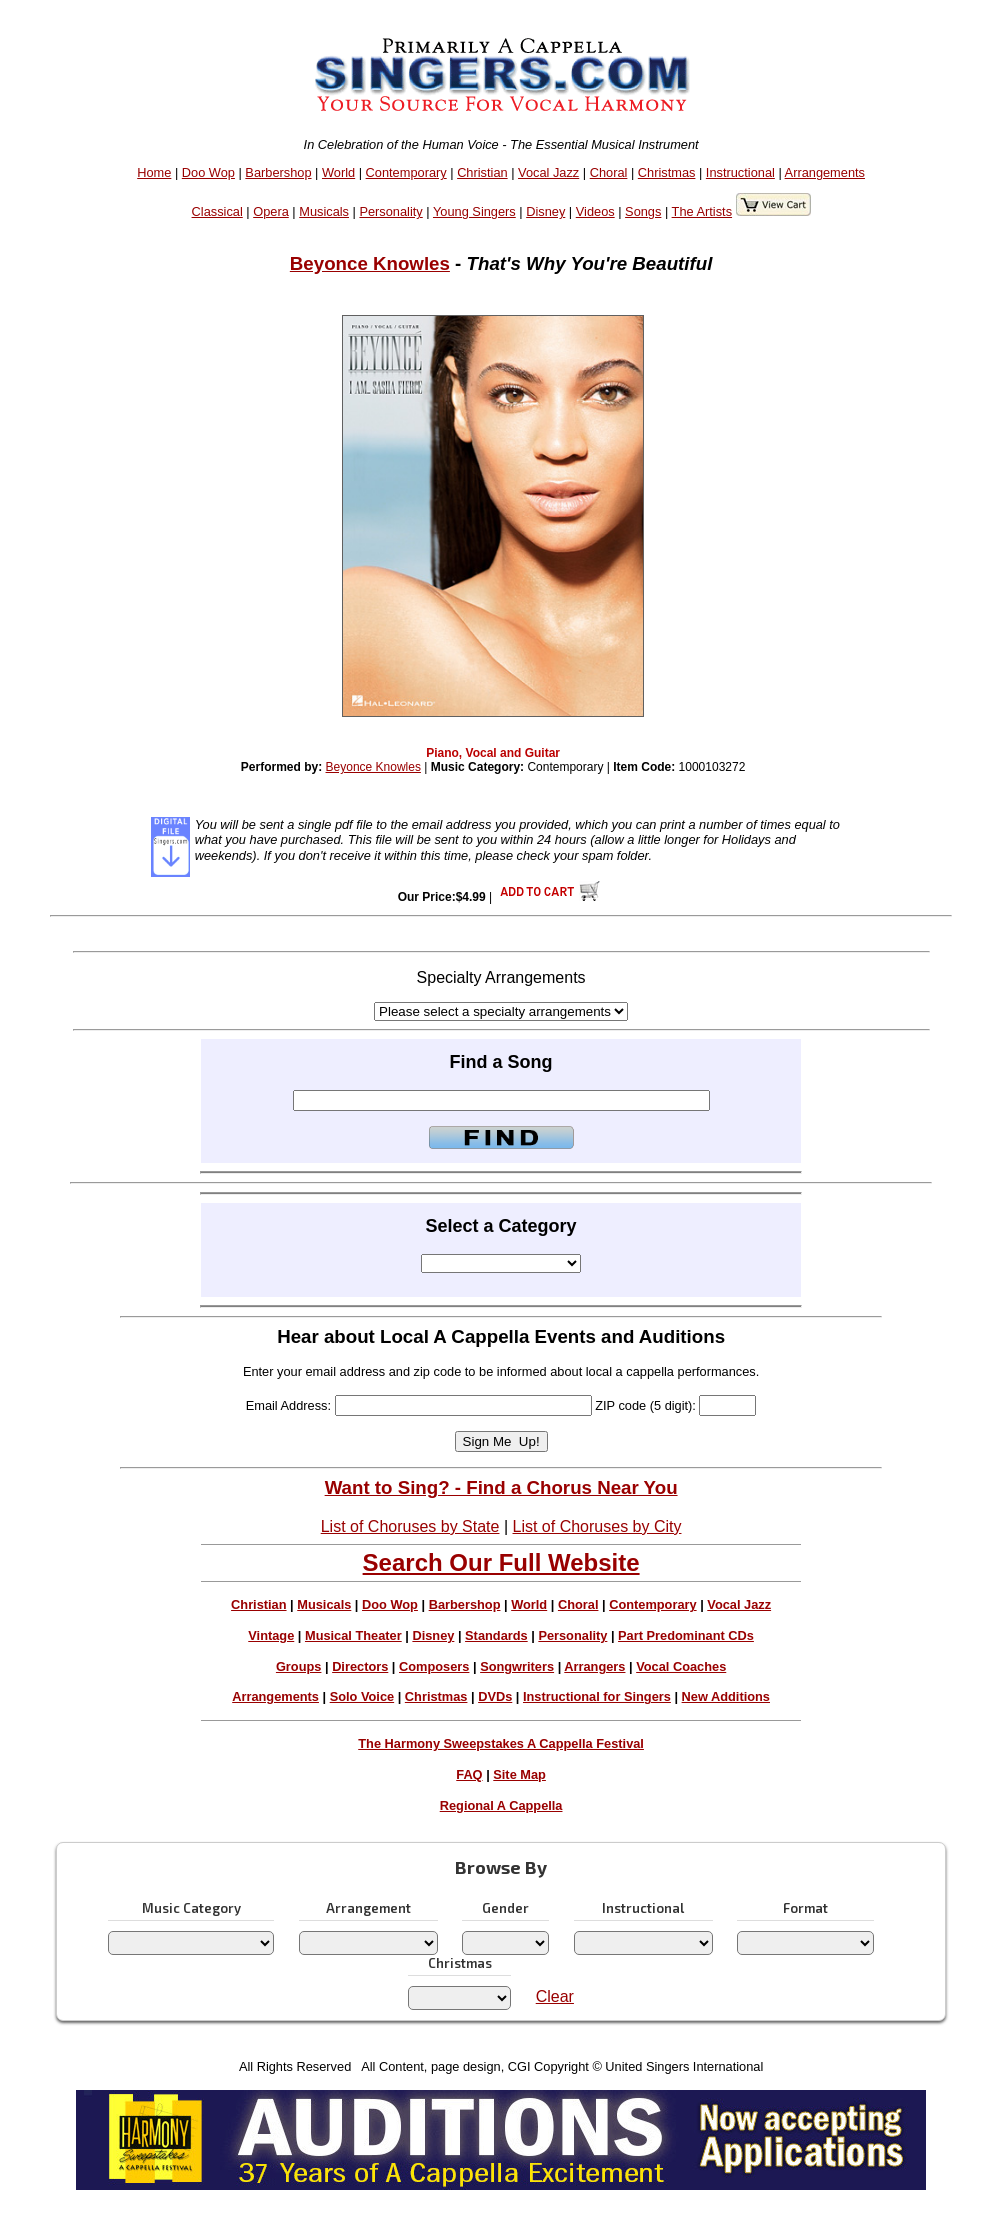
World (338, 172)
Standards (496, 1635)
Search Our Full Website (501, 1562)
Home (154, 172)
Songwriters (517, 1666)
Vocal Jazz (548, 172)
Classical (217, 211)
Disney (545, 211)
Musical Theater (353, 1635)
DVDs (495, 1696)
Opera (271, 211)
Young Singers (474, 211)
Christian (482, 172)
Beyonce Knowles (370, 263)
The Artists (702, 211)
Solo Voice (362, 1696)
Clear (555, 1996)
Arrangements (825, 172)
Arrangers (594, 1666)
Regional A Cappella (501, 1805)
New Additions (726, 1696)
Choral (609, 172)
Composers (434, 1666)
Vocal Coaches (681, 1666)
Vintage (271, 1635)
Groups (299, 1666)
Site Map (519, 1774)
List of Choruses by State (410, 1526)
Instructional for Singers (597, 1696)
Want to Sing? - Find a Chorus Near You (501, 1487)
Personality (390, 211)
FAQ (469, 1774)
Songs (643, 211)
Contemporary (406, 172)
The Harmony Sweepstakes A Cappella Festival (501, 1743)
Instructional (740, 172)
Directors (360, 1666)
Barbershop (278, 172)
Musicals (324, 211)
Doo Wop (208, 172)
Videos (595, 211)
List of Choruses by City (597, 1526)
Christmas (667, 172)
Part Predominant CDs (686, 1635)
